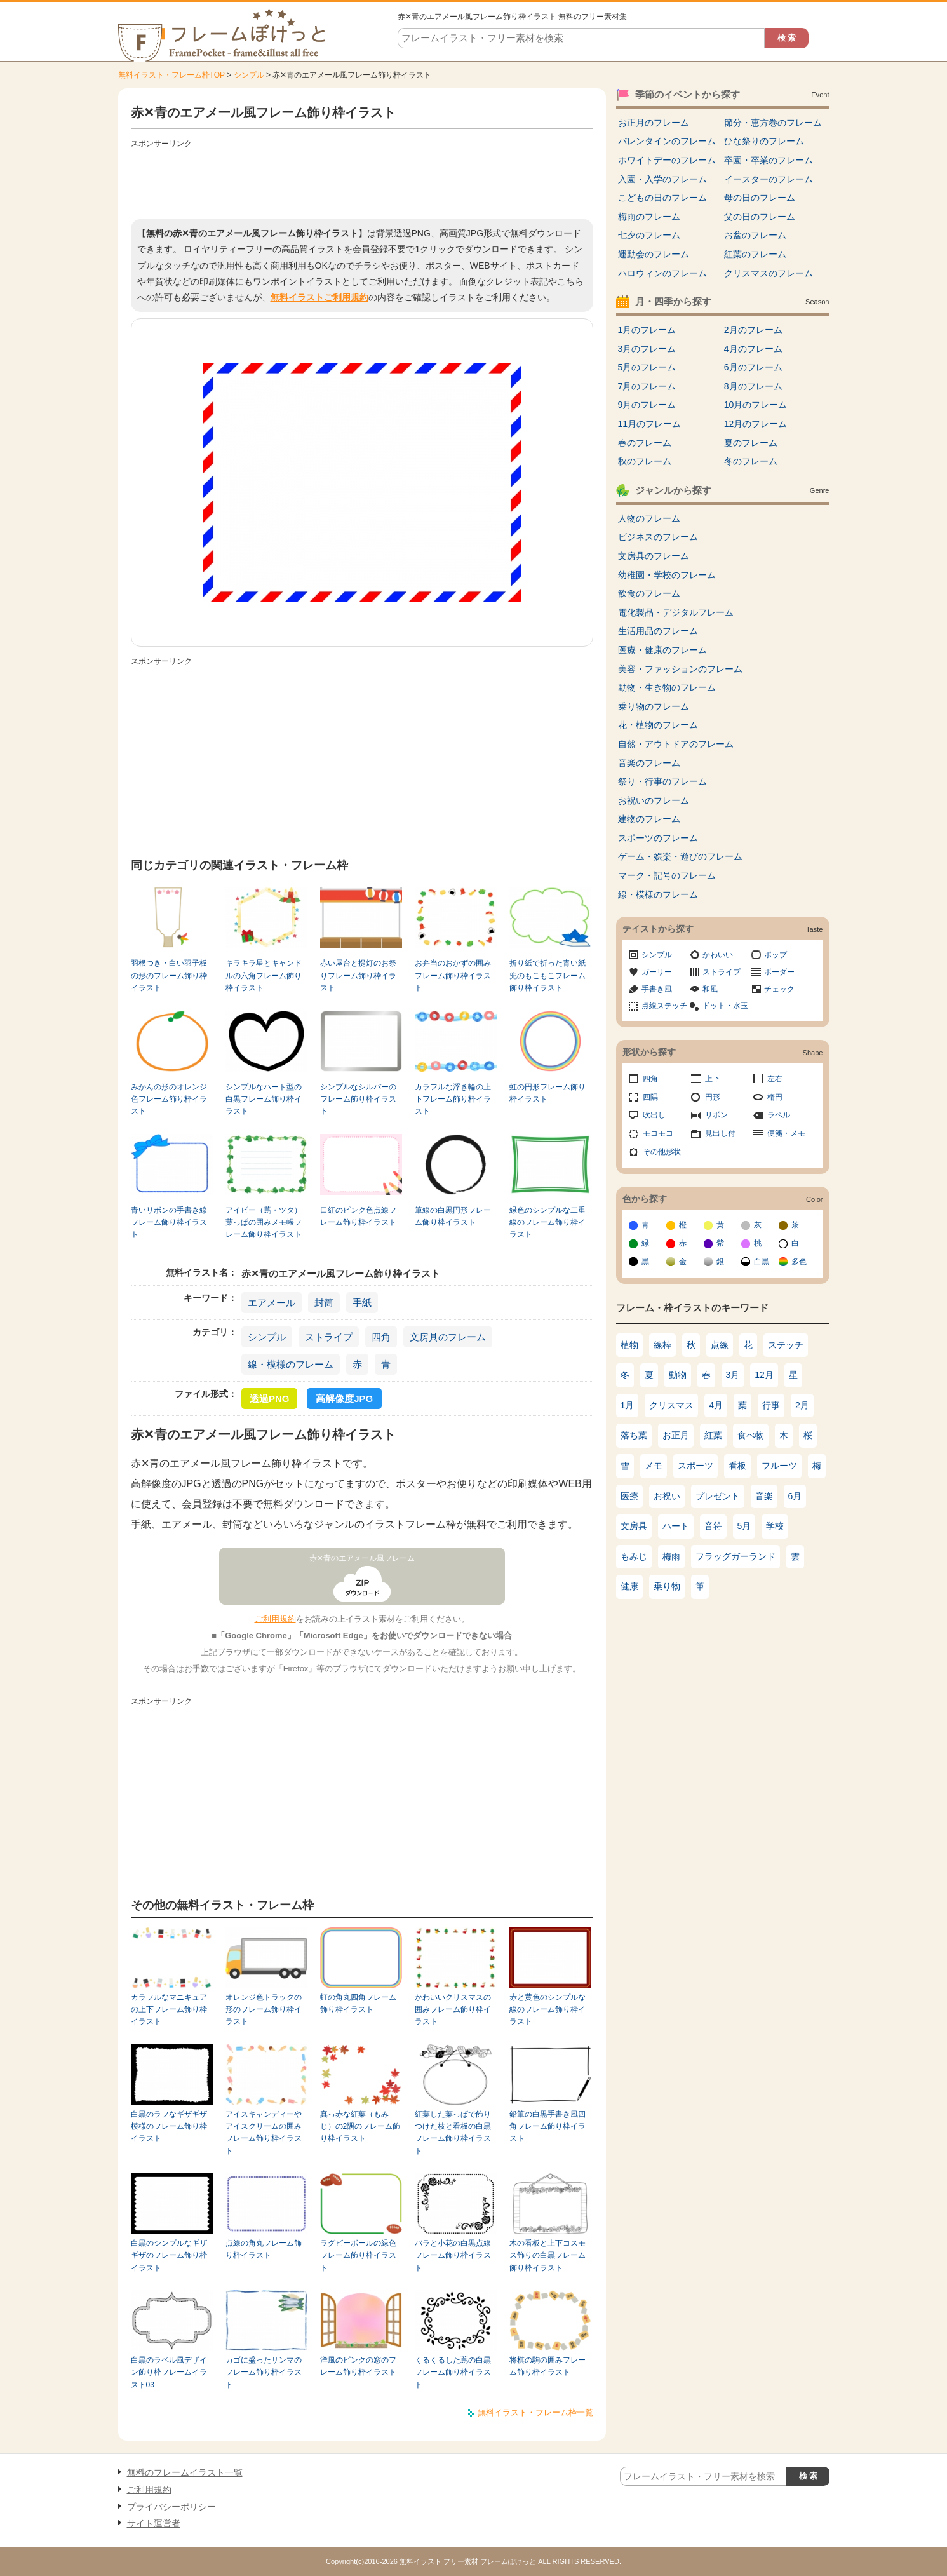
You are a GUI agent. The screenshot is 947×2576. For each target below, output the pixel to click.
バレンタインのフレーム (667, 141)
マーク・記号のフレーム (667, 875)
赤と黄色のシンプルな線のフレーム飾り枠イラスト (547, 2009)
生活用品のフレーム (658, 631)
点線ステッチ (664, 1005)
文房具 (634, 1526)
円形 (712, 1097)
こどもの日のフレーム (662, 197)
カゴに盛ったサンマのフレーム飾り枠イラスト (263, 2372)
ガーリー (656, 972)
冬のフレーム (750, 461)
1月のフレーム (647, 330)
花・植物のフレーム (658, 725)
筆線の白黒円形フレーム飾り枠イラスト (453, 1216)
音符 (713, 1526)
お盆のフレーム (755, 235)
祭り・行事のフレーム (662, 781)
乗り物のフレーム (653, 706)
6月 (795, 1496)
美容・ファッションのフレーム (680, 669)
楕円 (774, 1097)
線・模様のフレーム (290, 1364)
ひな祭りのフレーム (764, 141)
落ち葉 (634, 1435)
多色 (799, 1261)
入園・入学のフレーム (662, 179)
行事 (771, 1405)
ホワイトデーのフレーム (667, 160)
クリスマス (671, 1405)
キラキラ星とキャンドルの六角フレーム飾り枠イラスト (263, 975)
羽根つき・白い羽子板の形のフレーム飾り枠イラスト (169, 975)
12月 (764, 1375)
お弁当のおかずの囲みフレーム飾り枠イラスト (453, 975)
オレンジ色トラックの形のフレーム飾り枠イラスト (263, 2009)
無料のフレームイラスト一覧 (185, 2472)
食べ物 (750, 1435)
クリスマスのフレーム (768, 273)
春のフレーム (644, 443)
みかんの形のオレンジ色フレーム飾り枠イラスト (169, 1099)
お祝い (667, 1496)
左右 (774, 1078)
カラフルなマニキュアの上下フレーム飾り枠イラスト (169, 2009)
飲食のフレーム (649, 593)
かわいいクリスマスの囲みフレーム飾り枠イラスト (453, 2009)
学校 (775, 1526)
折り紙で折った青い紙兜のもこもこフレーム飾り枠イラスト (547, 975)
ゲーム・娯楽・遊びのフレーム (680, 856)
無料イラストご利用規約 (319, 297)
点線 (720, 1345)
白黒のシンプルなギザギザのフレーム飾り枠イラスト (169, 2255)
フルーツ (779, 1465)
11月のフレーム (650, 424)
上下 (712, 1078)
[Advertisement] (362, 181)
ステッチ (785, 1345)
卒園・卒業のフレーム (768, 160)
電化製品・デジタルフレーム (676, 612)
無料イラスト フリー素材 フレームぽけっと (468, 2561)
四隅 (650, 1097)
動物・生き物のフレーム (667, 687)
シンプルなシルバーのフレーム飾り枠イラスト (358, 1099)
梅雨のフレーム (649, 217)
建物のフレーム (649, 819)
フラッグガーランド (735, 1556)
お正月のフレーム (653, 123)
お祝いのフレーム (653, 800)
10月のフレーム (756, 405)
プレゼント (717, 1496)
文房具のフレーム (448, 1337)
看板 (737, 1465)
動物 (678, 1375)
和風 (710, 989)
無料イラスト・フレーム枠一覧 (535, 2412)
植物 (629, 1345)
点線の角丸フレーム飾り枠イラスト (263, 2249)
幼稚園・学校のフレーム (667, 575)
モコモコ (658, 1133)
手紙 (362, 1302)
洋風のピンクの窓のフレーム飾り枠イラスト (358, 2366)
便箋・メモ (786, 1133)
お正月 (675, 1435)
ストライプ (329, 1337)
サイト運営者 (153, 2523)
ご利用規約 (275, 1619)
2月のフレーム (753, 330)
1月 (628, 1405)
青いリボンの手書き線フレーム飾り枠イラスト (169, 1222)
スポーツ (695, 1465)
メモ (653, 1465)
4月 (716, 1405)
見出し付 (720, 1133)
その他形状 (662, 1151)
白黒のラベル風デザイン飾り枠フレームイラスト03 (169, 2372)
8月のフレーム (753, 386)
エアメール (271, 1302)
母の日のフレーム (759, 197)
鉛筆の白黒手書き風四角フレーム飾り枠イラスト (547, 2126)
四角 (381, 1337)
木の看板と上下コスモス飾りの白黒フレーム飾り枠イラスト (547, 2255)
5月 (744, 1526)
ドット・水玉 (725, 1005)
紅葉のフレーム (755, 254)
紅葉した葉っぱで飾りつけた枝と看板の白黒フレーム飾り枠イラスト (453, 2132)
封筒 (323, 1302)
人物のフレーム (649, 518)
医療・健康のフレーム (662, 650)
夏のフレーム (750, 443)
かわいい (717, 954)
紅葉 (713, 1435)
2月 (802, 1405)
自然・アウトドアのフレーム (676, 744)
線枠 (662, 1345)
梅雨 (671, 1556)
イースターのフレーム (768, 179)
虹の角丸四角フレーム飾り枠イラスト (358, 2003)
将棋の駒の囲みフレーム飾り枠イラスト (547, 2366)
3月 (733, 1375)
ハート (675, 1526)
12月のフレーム (756, 424)
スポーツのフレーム (658, 838)
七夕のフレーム (649, 235)
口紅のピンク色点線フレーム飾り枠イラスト (358, 1216)
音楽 (764, 1496)
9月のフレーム (647, 405)
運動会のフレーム (653, 254)
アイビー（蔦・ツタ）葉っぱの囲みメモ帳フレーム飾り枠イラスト (263, 1222)
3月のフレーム (647, 349)
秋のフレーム (644, 461)
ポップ (775, 954)
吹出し (654, 1114)
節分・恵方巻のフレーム (773, 123)
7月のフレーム (647, 386)
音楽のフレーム (649, 763)
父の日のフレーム (759, 217)
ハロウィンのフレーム (662, 273)
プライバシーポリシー (171, 2507)
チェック (779, 989)
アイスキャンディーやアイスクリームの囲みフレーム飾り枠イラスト (263, 2132)
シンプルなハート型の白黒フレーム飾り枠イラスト (263, 1099)
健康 (629, 1586)
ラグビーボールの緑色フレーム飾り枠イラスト (358, 2255)
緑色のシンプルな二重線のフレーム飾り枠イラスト (547, 1222)
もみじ (634, 1556)
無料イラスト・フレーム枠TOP (171, 75)
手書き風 (656, 989)
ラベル (778, 1114)
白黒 (761, 1261)
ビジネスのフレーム (658, 537)
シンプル (249, 75)
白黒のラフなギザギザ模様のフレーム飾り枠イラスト (169, 2126)
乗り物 (667, 1586)
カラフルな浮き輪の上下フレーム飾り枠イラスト (453, 1099)
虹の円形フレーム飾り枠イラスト (547, 1092)
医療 (629, 1496)
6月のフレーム (753, 367)
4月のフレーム (753, 349)
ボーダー (779, 972)
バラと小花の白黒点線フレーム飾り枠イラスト (453, 2255)
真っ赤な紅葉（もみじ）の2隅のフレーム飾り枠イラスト (360, 2126)
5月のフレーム (647, 367)
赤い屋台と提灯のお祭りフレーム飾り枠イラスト (358, 975)
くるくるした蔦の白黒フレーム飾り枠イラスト (453, 2372)
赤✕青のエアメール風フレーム (362, 1558)
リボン (716, 1114)
